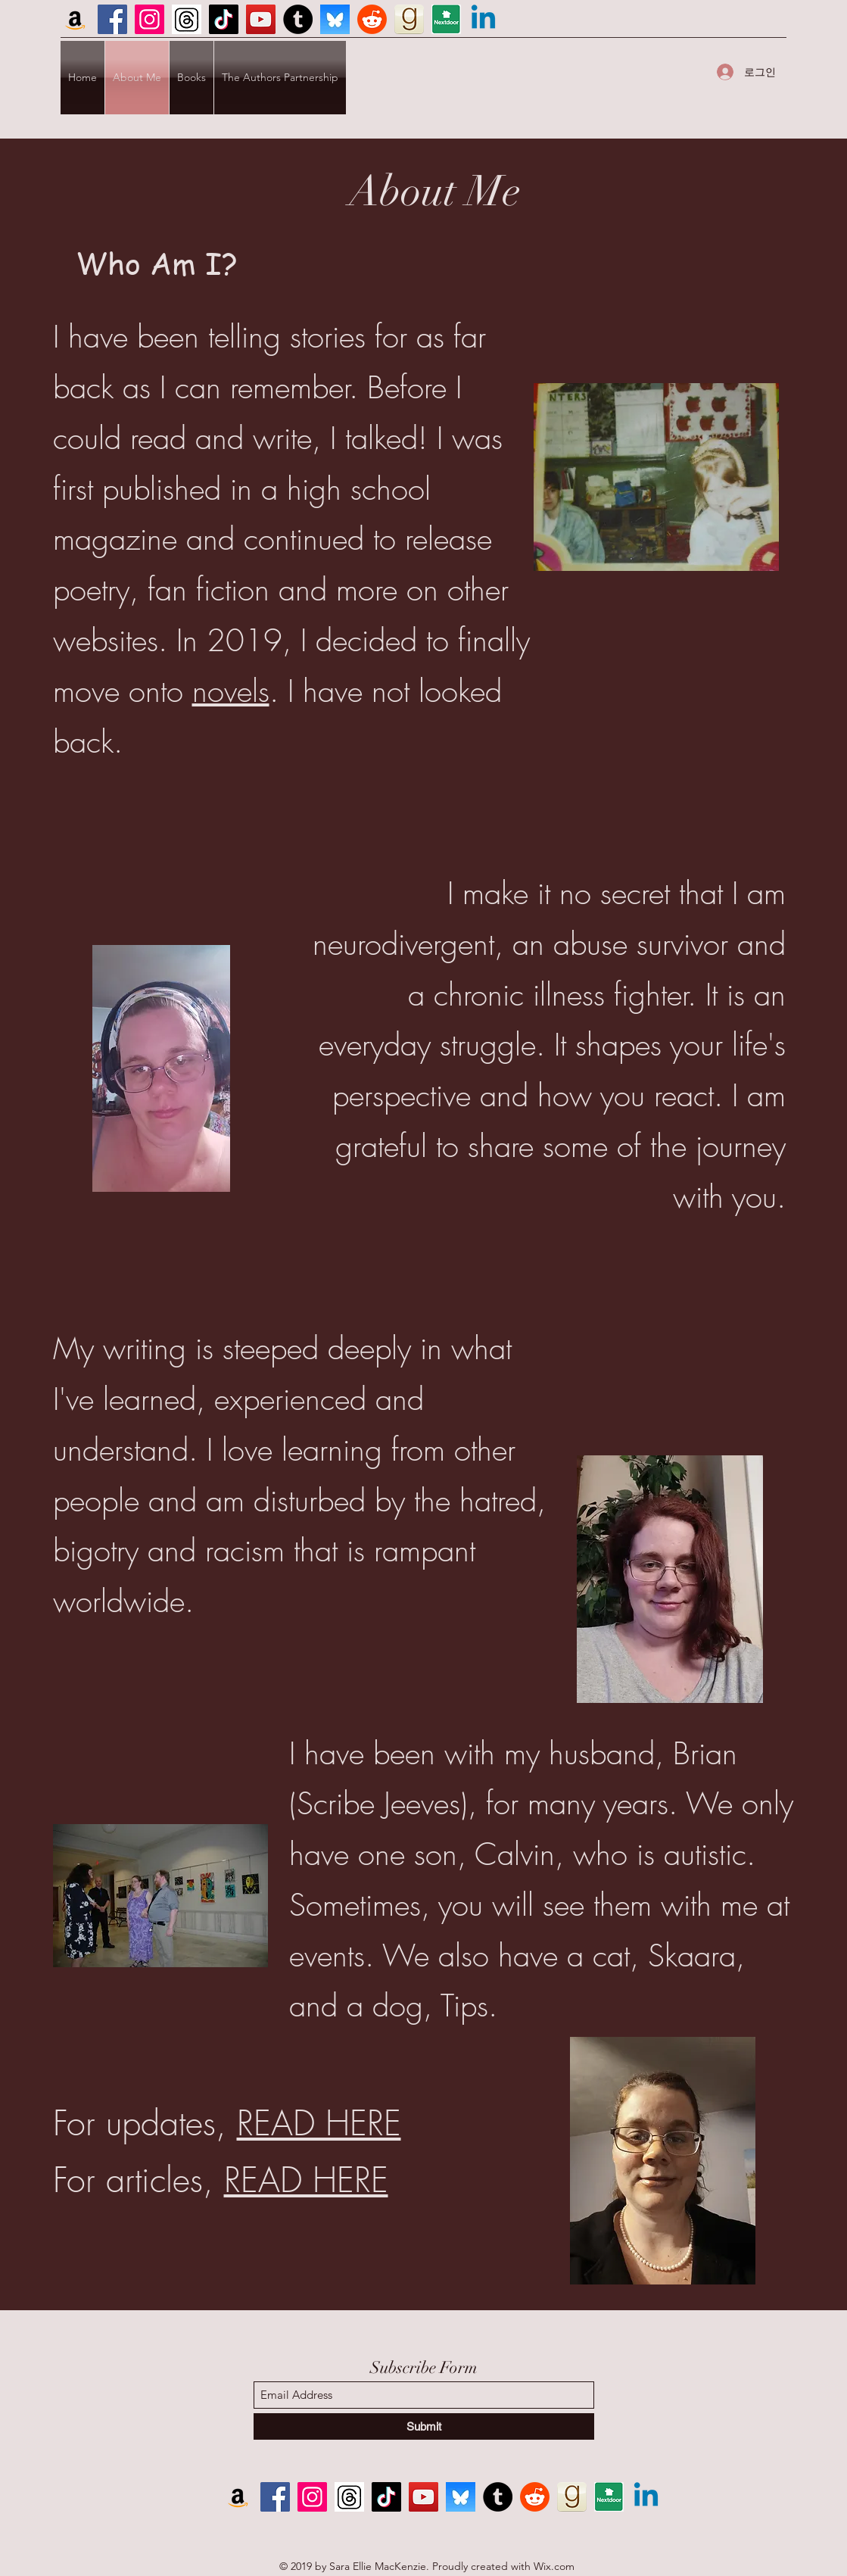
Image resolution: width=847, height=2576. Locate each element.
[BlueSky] (335, 19)
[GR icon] (409, 19)
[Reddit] (372, 19)
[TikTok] (223, 19)
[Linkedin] (483, 19)
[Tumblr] (298, 19)
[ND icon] (446, 19)
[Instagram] (149, 19)
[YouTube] (261, 19)
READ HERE (319, 2123)
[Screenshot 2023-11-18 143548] (186, 19)
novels (230, 691)
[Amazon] (75, 19)
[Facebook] (112, 19)
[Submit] (424, 2426)
